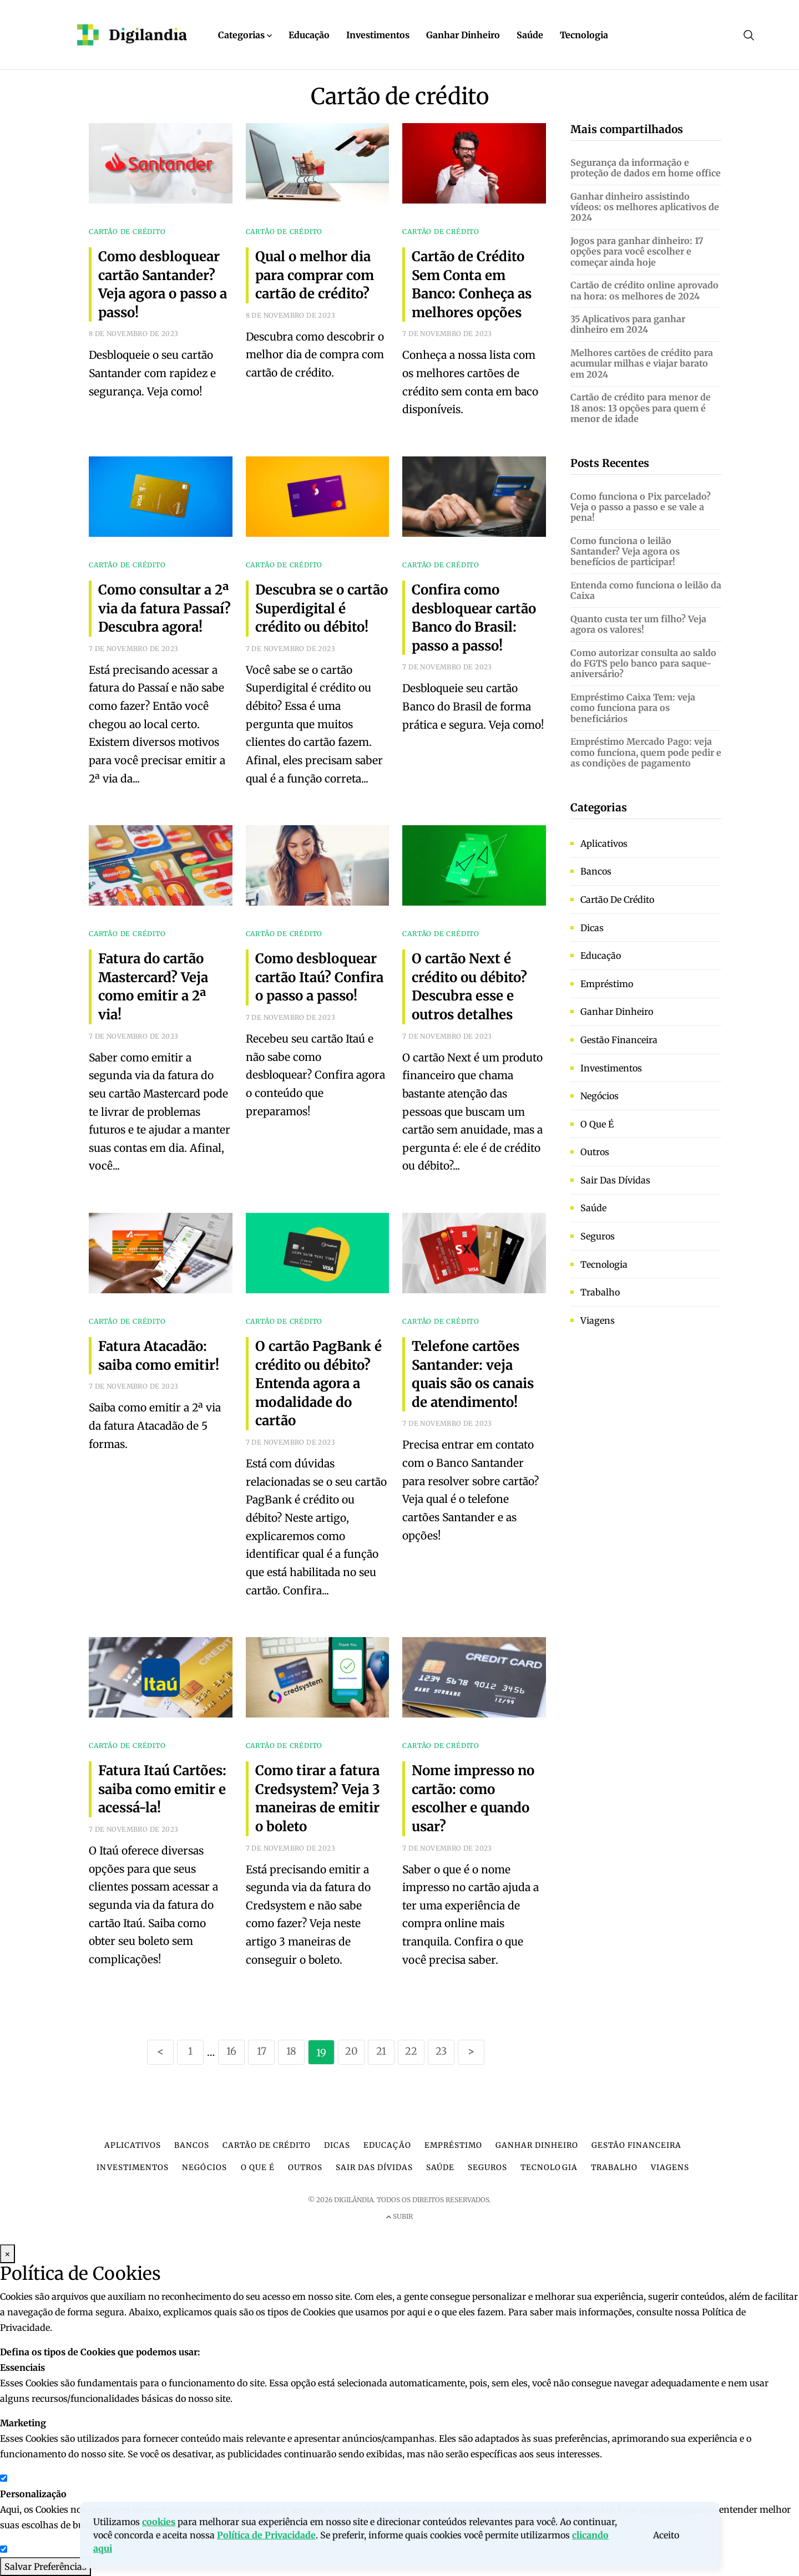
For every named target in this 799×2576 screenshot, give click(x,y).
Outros (594, 1151)
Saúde (530, 34)
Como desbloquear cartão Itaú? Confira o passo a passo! (319, 977)
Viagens (597, 1320)
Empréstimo (606, 983)
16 (231, 2051)
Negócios (599, 1095)
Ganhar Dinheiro (463, 34)
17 (261, 2051)
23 (441, 2051)
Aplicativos (604, 843)
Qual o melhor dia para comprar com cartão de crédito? (314, 275)
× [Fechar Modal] (7, 2253)
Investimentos (377, 34)
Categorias (245, 34)
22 (411, 2051)
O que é (597, 1124)
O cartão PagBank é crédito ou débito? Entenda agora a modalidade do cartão (318, 1383)
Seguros (597, 1236)
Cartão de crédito (617, 899)
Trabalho (600, 1292)
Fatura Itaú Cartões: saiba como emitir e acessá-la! (162, 1789)
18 (291, 2051)
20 (351, 2051)
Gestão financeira (619, 1039)
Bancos (595, 871)
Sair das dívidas (615, 1180)
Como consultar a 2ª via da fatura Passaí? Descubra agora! (164, 608)
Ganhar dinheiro (616, 1011)
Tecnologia (584, 34)
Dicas (592, 927)
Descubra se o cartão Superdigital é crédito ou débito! (321, 608)
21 (381, 2051)
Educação (309, 34)
